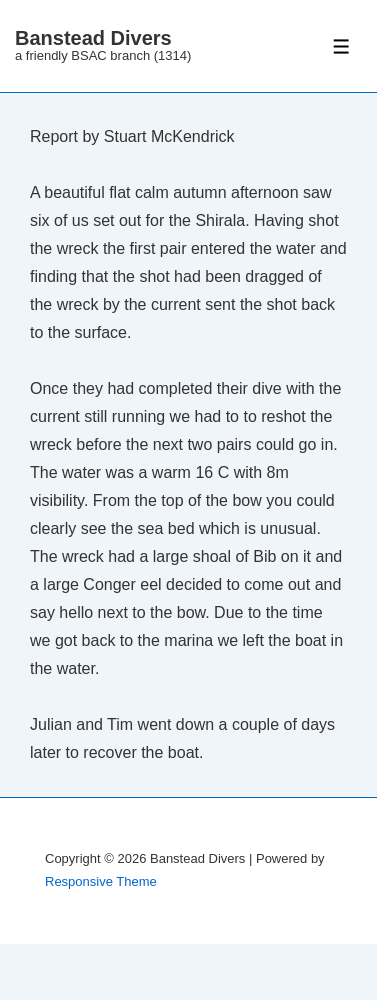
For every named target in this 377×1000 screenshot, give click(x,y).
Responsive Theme (101, 881)
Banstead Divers (93, 38)
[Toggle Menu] (341, 46)
